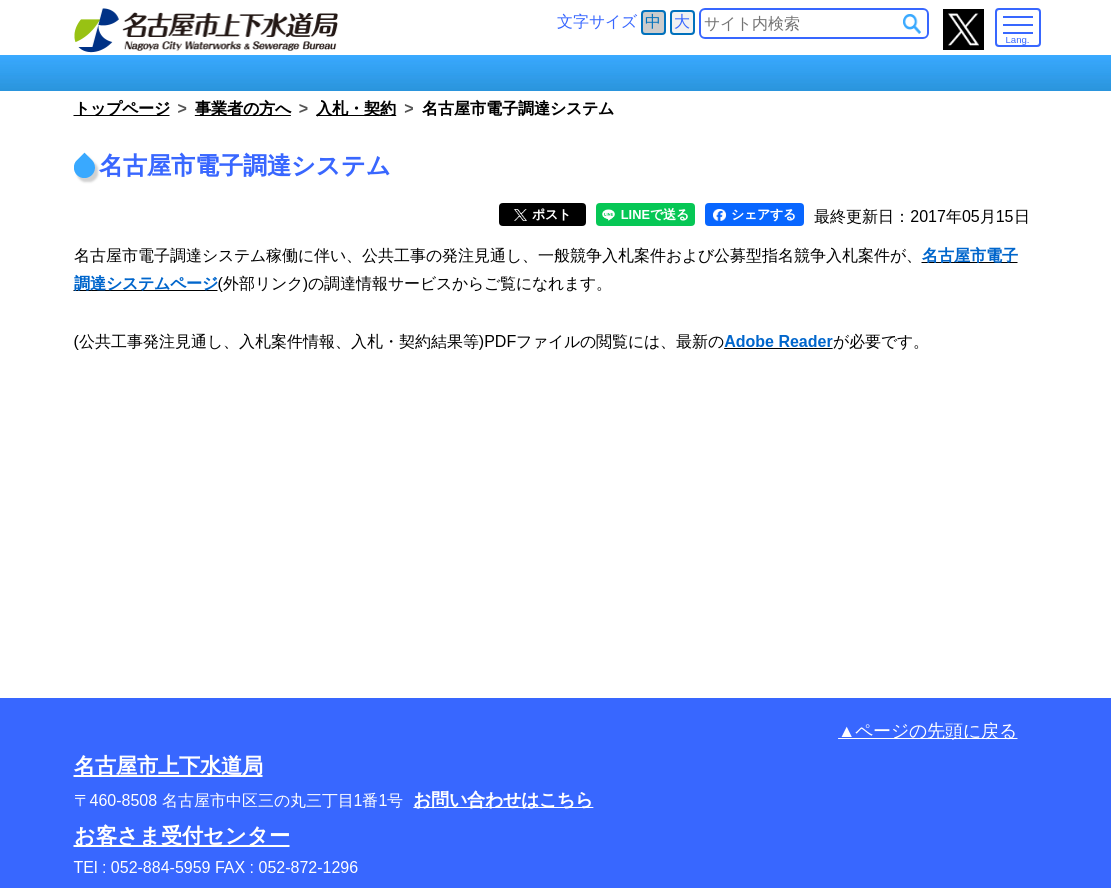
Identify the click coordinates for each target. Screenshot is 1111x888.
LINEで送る (645, 214)
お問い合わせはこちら (503, 800)
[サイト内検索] (912, 24)
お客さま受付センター (182, 835)
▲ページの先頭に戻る (927, 731)
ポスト (542, 214)
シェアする (754, 214)
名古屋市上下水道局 (168, 765)
